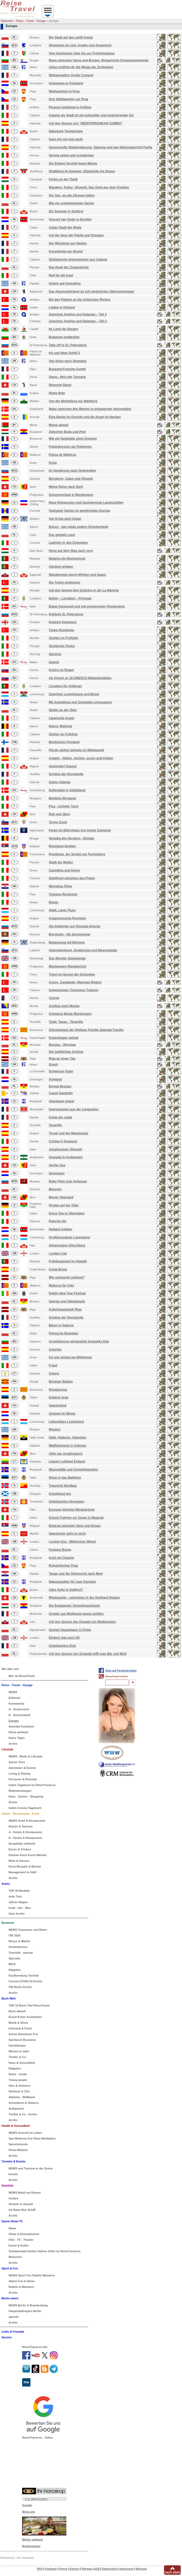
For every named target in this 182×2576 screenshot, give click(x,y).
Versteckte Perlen (62, 646)
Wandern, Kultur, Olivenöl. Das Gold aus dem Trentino (89, 187)
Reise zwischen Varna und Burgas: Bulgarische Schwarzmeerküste (98, 60)
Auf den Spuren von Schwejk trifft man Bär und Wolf (87, 1654)
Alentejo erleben (61, 566)
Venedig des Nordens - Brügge (71, 838)
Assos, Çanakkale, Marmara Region (75, 982)
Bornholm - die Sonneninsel (69, 934)
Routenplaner (31, 2546)
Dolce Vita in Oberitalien (67, 1213)
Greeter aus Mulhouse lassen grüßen (76, 1614)
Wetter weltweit (32, 2539)
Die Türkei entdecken (64, 582)
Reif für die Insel (61, 275)
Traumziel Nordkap (63, 1486)
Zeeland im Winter (62, 1413)
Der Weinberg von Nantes (68, 243)
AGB (96, 2568)
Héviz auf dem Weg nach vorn (71, 551)
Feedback (51, 2568)
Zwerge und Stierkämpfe (67, 1301)
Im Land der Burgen (63, 329)
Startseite (7, 20)
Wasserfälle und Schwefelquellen (73, 1469)
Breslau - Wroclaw (62, 1045)
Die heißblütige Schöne (66, 1052)
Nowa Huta (57, 393)
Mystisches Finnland (64, 742)
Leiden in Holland (62, 307)
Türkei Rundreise (61, 630)
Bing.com (28, 2511)
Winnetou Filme (60, 886)
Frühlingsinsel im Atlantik (68, 1261)
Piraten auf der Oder (64, 1205)
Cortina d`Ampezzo (63, 1141)
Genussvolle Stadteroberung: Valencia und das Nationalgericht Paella (100, 147)
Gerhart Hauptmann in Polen (70, 1630)
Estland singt (58, 1397)
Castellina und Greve (64, 870)
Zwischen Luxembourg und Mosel (74, 694)
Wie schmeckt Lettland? (66, 1277)
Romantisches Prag (63, 1565)
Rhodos (54, 1429)
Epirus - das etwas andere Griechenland (78, 527)
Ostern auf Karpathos (65, 283)
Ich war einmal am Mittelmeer (70, 1357)
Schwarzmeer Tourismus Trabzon (73, 990)
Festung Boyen (60, 1550)
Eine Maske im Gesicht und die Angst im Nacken (85, 417)
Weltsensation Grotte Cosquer (71, 75)
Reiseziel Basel (60, 385)
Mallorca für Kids (61, 1285)
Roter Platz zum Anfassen (68, 1181)
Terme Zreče (58, 822)
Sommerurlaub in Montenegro (71, 495)
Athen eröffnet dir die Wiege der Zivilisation (81, 67)
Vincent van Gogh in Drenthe (70, 219)
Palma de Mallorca (62, 455)
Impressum (126, 2568)
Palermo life (57, 1221)
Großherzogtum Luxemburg (69, 1237)
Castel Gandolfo (61, 1093)
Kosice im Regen (61, 670)
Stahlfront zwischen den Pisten (72, 878)
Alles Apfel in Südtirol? (66, 1590)
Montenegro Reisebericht (67, 966)
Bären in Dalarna (61, 1325)
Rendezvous (58, 1389)
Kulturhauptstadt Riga (65, 1309)
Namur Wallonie (60, 726)
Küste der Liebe (60, 1117)
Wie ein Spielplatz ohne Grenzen (73, 438)
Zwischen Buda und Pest (67, 432)
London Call (58, 1253)
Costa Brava (58, 1269)
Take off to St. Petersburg (67, 345)
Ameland (55, 1079)
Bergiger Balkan (61, 1381)
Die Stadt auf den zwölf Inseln (71, 37)
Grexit (53, 1064)
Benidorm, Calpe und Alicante (71, 478)
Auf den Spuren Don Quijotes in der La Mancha (84, 590)
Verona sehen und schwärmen (71, 155)
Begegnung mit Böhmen (67, 942)
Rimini (53, 902)
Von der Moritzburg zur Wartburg (73, 401)
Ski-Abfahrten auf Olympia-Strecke (74, 926)
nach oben (172, 2572)
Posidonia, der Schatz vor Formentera (77, 854)
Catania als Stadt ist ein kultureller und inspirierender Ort (91, 115)
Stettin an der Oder (63, 710)
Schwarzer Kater (61, 1071)
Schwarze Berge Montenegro (70, 1014)
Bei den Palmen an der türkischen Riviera (79, 299)
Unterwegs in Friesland (66, 83)
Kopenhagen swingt (63, 1038)
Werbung (141, 2568)
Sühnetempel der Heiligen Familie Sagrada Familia (86, 1030)
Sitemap (86, 2568)
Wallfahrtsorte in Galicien (67, 1445)
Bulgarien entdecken (64, 337)
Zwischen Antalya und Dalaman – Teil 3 (78, 321)
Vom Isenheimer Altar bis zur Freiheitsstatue (82, 53)
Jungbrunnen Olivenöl (65, 1149)
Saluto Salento (59, 782)
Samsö (54, 662)
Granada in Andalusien (66, 1157)
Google (27, 2505)
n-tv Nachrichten (36, 2498)
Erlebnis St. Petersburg (66, 614)
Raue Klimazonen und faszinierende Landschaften (86, 502)
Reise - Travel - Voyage (31, 20)
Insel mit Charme (61, 1558)
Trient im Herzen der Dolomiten (72, 974)
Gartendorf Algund (62, 766)
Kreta (53, 463)
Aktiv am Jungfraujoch (65, 1453)
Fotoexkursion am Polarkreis (70, 446)
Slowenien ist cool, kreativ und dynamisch (80, 45)
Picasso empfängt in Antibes (70, 107)
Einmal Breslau (60, 1086)
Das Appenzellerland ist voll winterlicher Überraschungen (91, 291)
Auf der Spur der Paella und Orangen (76, 235)
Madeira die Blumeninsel (67, 558)
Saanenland (57, 1405)
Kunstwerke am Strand (66, 251)
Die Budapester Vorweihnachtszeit (74, 1605)
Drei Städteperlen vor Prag (68, 99)
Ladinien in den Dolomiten (68, 543)
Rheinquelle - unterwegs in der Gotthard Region (84, 1597)
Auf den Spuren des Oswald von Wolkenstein (82, 1622)
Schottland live (60, 1494)
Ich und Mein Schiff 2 (64, 353)
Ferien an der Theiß (63, 179)
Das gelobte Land (62, 535)
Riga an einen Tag (62, 1058)
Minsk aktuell (58, 425)
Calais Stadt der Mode (65, 227)
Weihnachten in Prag (64, 91)
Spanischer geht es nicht (67, 1533)
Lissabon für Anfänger (65, 686)
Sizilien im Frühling (63, 734)
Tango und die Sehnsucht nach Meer (76, 1573)
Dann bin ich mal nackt (66, 139)
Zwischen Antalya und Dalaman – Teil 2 (78, 314)
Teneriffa (55, 1125)
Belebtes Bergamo (62, 798)
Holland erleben (60, 1229)
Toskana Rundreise (63, 894)
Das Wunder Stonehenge (67, 958)
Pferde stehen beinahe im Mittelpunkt (76, 750)
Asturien (55, 1349)
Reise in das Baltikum (65, 1477)
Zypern (54, 1373)
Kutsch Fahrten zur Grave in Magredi (76, 1518)
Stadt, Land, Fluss (62, 910)
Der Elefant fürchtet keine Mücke (73, 163)
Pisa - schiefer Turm (63, 806)
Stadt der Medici (61, 862)
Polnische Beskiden (63, 1333)
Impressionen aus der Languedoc (73, 1109)
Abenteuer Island (61, 1101)
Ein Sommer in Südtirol (66, 211)
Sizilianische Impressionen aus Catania (78, 259)
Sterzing (55, 654)
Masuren (55, 1189)
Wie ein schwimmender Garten (71, 203)
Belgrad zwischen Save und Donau (75, 1526)
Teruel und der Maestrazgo (68, 1133)
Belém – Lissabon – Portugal (70, 598)
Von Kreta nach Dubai (65, 519)
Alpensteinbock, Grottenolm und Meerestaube (83, 950)
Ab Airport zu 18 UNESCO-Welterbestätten (80, 678)
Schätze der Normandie (66, 774)
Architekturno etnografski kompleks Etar (79, 1341)
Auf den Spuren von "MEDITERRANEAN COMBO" (85, 123)
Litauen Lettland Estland (67, 1461)
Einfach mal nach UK (64, 1638)
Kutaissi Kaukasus (63, 622)
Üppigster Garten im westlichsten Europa (79, 510)
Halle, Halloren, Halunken (67, 1437)
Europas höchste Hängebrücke (72, 1509)
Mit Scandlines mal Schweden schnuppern (80, 702)
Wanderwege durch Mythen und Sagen (77, 575)
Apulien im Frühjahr (63, 638)
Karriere (74, 2568)
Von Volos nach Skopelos (67, 361)
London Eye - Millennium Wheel (72, 1541)
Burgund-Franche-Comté (67, 369)
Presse (63, 2568)
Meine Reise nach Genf (66, 487)
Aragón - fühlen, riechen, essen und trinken (81, 758)
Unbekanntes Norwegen (66, 1501)
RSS (39, 2568)
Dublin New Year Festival (67, 1293)
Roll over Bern (59, 814)
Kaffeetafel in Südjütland (67, 790)
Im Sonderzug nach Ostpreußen (72, 470)
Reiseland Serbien (62, 846)
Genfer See (57, 1165)
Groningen (57, 1173)
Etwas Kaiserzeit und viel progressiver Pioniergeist (86, 606)
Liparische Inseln (61, 718)
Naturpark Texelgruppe (66, 131)
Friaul (53, 1365)
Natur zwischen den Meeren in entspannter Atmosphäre (90, 409)
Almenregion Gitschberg (67, 1245)
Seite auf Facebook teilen (120, 1670)
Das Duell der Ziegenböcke (69, 267)
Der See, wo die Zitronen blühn (72, 195)
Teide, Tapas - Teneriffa (66, 1022)
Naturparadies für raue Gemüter (72, 1582)
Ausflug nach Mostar (64, 1006)
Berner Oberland (61, 1197)
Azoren (54, 998)
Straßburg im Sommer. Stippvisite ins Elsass (82, 171)
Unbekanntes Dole (62, 1646)
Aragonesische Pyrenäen (67, 918)
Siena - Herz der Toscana (67, 377)
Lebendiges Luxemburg (66, 1421)
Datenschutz (109, 2568)
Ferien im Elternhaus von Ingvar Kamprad (80, 830)
